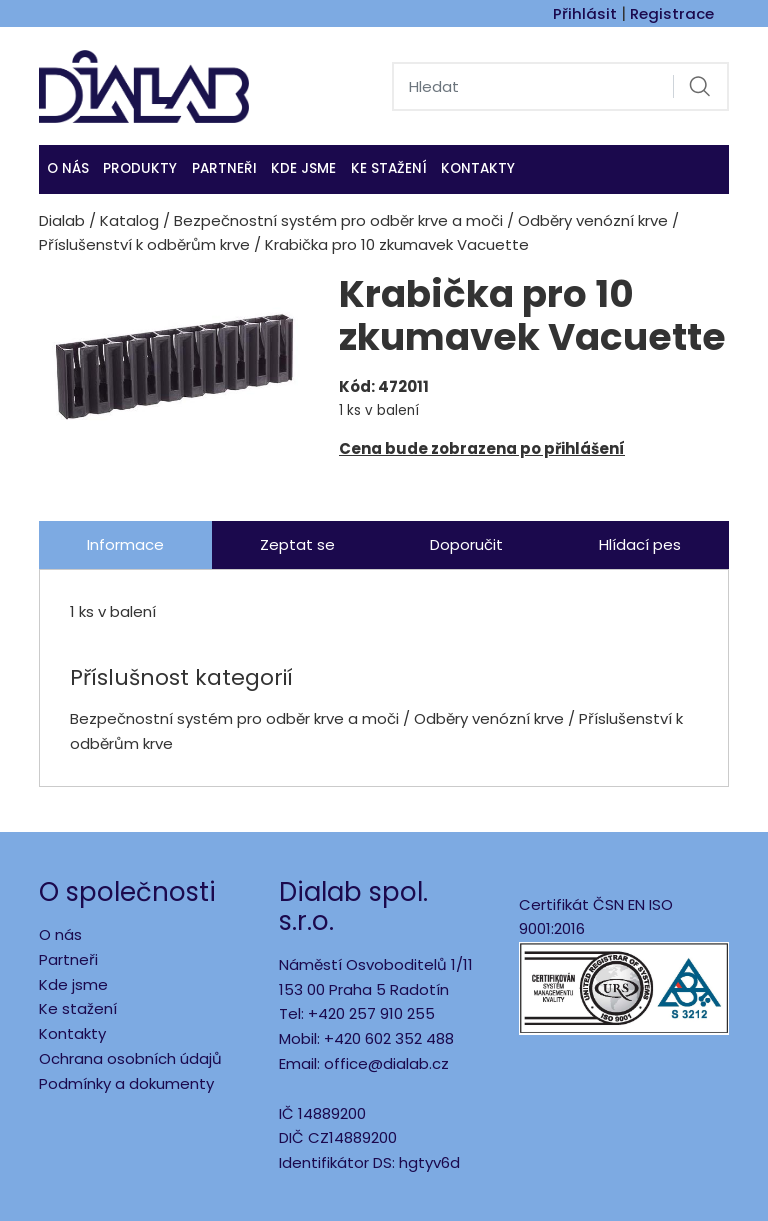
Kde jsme (73, 984)
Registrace (672, 13)
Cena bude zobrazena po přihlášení (482, 448)
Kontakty (478, 168)
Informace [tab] (125, 544)
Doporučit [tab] (466, 544)
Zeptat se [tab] (297, 544)
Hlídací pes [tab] (640, 544)
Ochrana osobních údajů (130, 1058)
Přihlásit (585, 13)
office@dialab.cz (386, 1063)
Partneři (224, 168)
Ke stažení (389, 168)
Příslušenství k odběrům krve (144, 244)
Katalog (129, 220)
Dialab (62, 220)
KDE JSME (303, 168)
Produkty (140, 168)
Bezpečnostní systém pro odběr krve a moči (338, 220)
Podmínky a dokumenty (126, 1083)
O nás (68, 168)
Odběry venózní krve (593, 220)
